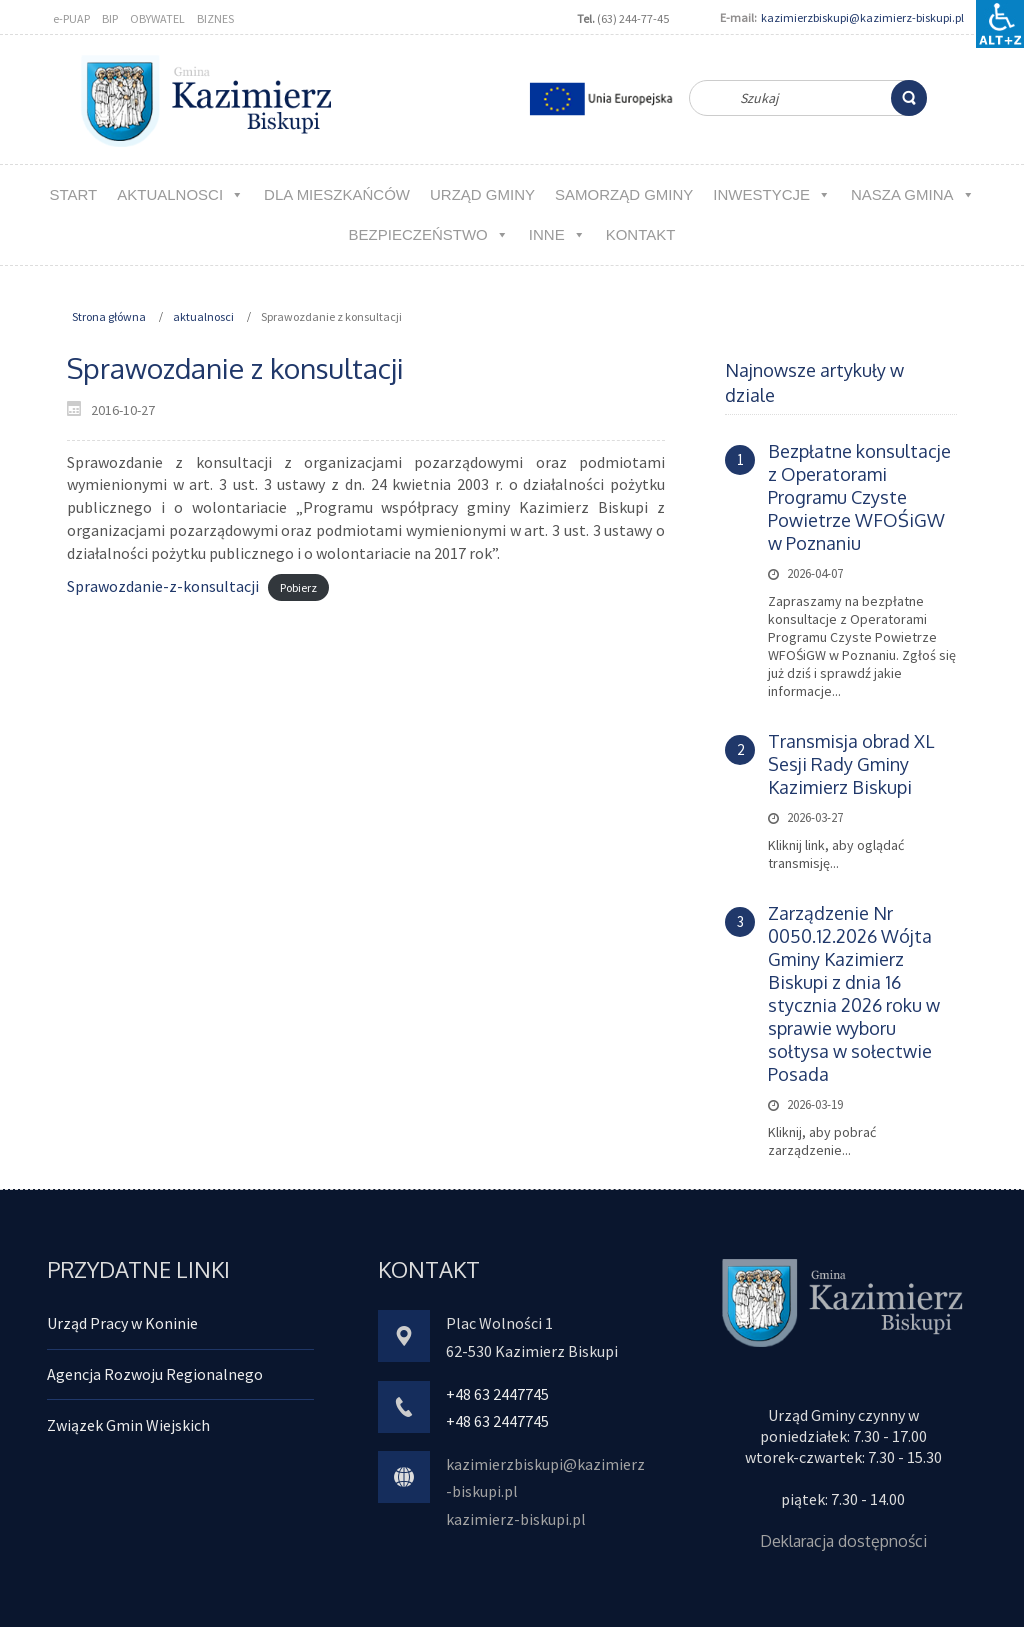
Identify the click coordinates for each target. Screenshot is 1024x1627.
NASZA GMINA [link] (913, 194)
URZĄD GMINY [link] (482, 194)
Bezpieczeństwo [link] (429, 234)
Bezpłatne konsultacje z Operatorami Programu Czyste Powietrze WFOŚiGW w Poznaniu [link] (859, 497)
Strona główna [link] (109, 316)
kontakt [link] (641, 234)
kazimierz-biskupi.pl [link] (516, 1519)
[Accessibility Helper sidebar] (1000, 24)
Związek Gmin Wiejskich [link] (128, 1425)
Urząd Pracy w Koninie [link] (122, 1323)
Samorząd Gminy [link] (624, 194)
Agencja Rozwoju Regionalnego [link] (155, 1374)
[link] (909, 98)
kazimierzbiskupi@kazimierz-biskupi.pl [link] (862, 17)
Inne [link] (557, 234)
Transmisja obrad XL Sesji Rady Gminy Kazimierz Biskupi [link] (851, 764)
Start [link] (73, 194)
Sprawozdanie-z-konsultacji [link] (163, 586)
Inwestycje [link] (772, 194)
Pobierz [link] (298, 587)
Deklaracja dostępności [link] (843, 1541)
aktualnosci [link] (180, 194)
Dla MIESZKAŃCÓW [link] (337, 194)
